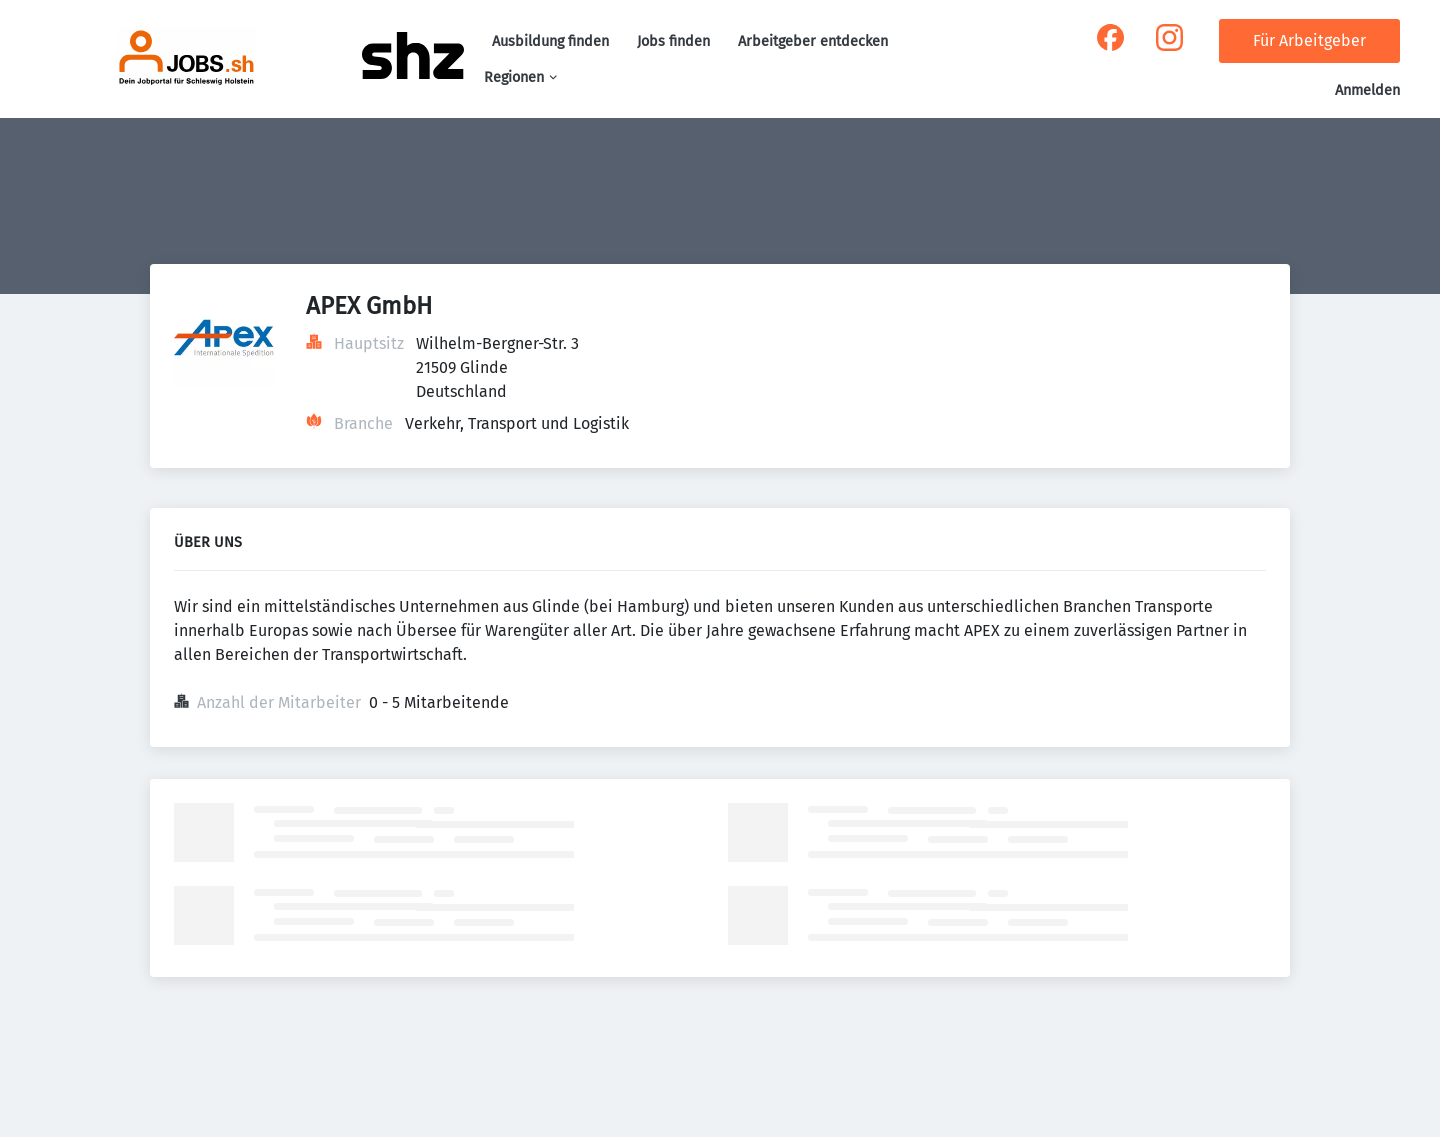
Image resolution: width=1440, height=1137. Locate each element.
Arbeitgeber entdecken (813, 41)
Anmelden (1367, 90)
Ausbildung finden (550, 41)
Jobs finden (673, 41)
